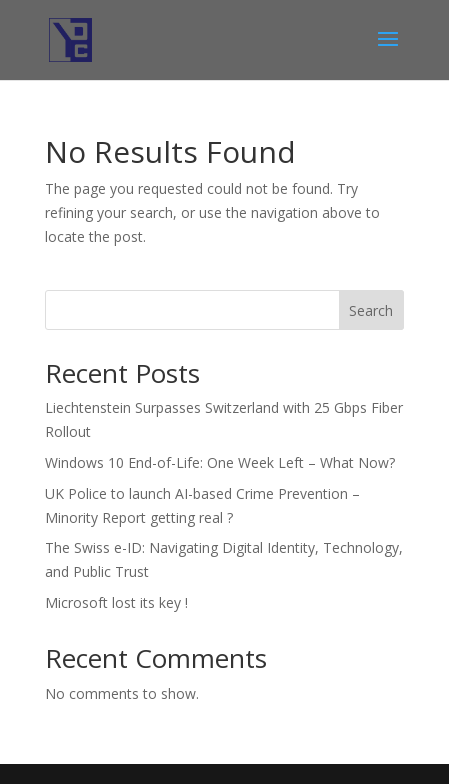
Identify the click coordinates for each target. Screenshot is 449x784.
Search (371, 310)
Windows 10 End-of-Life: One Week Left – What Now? (220, 462)
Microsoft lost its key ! (116, 602)
